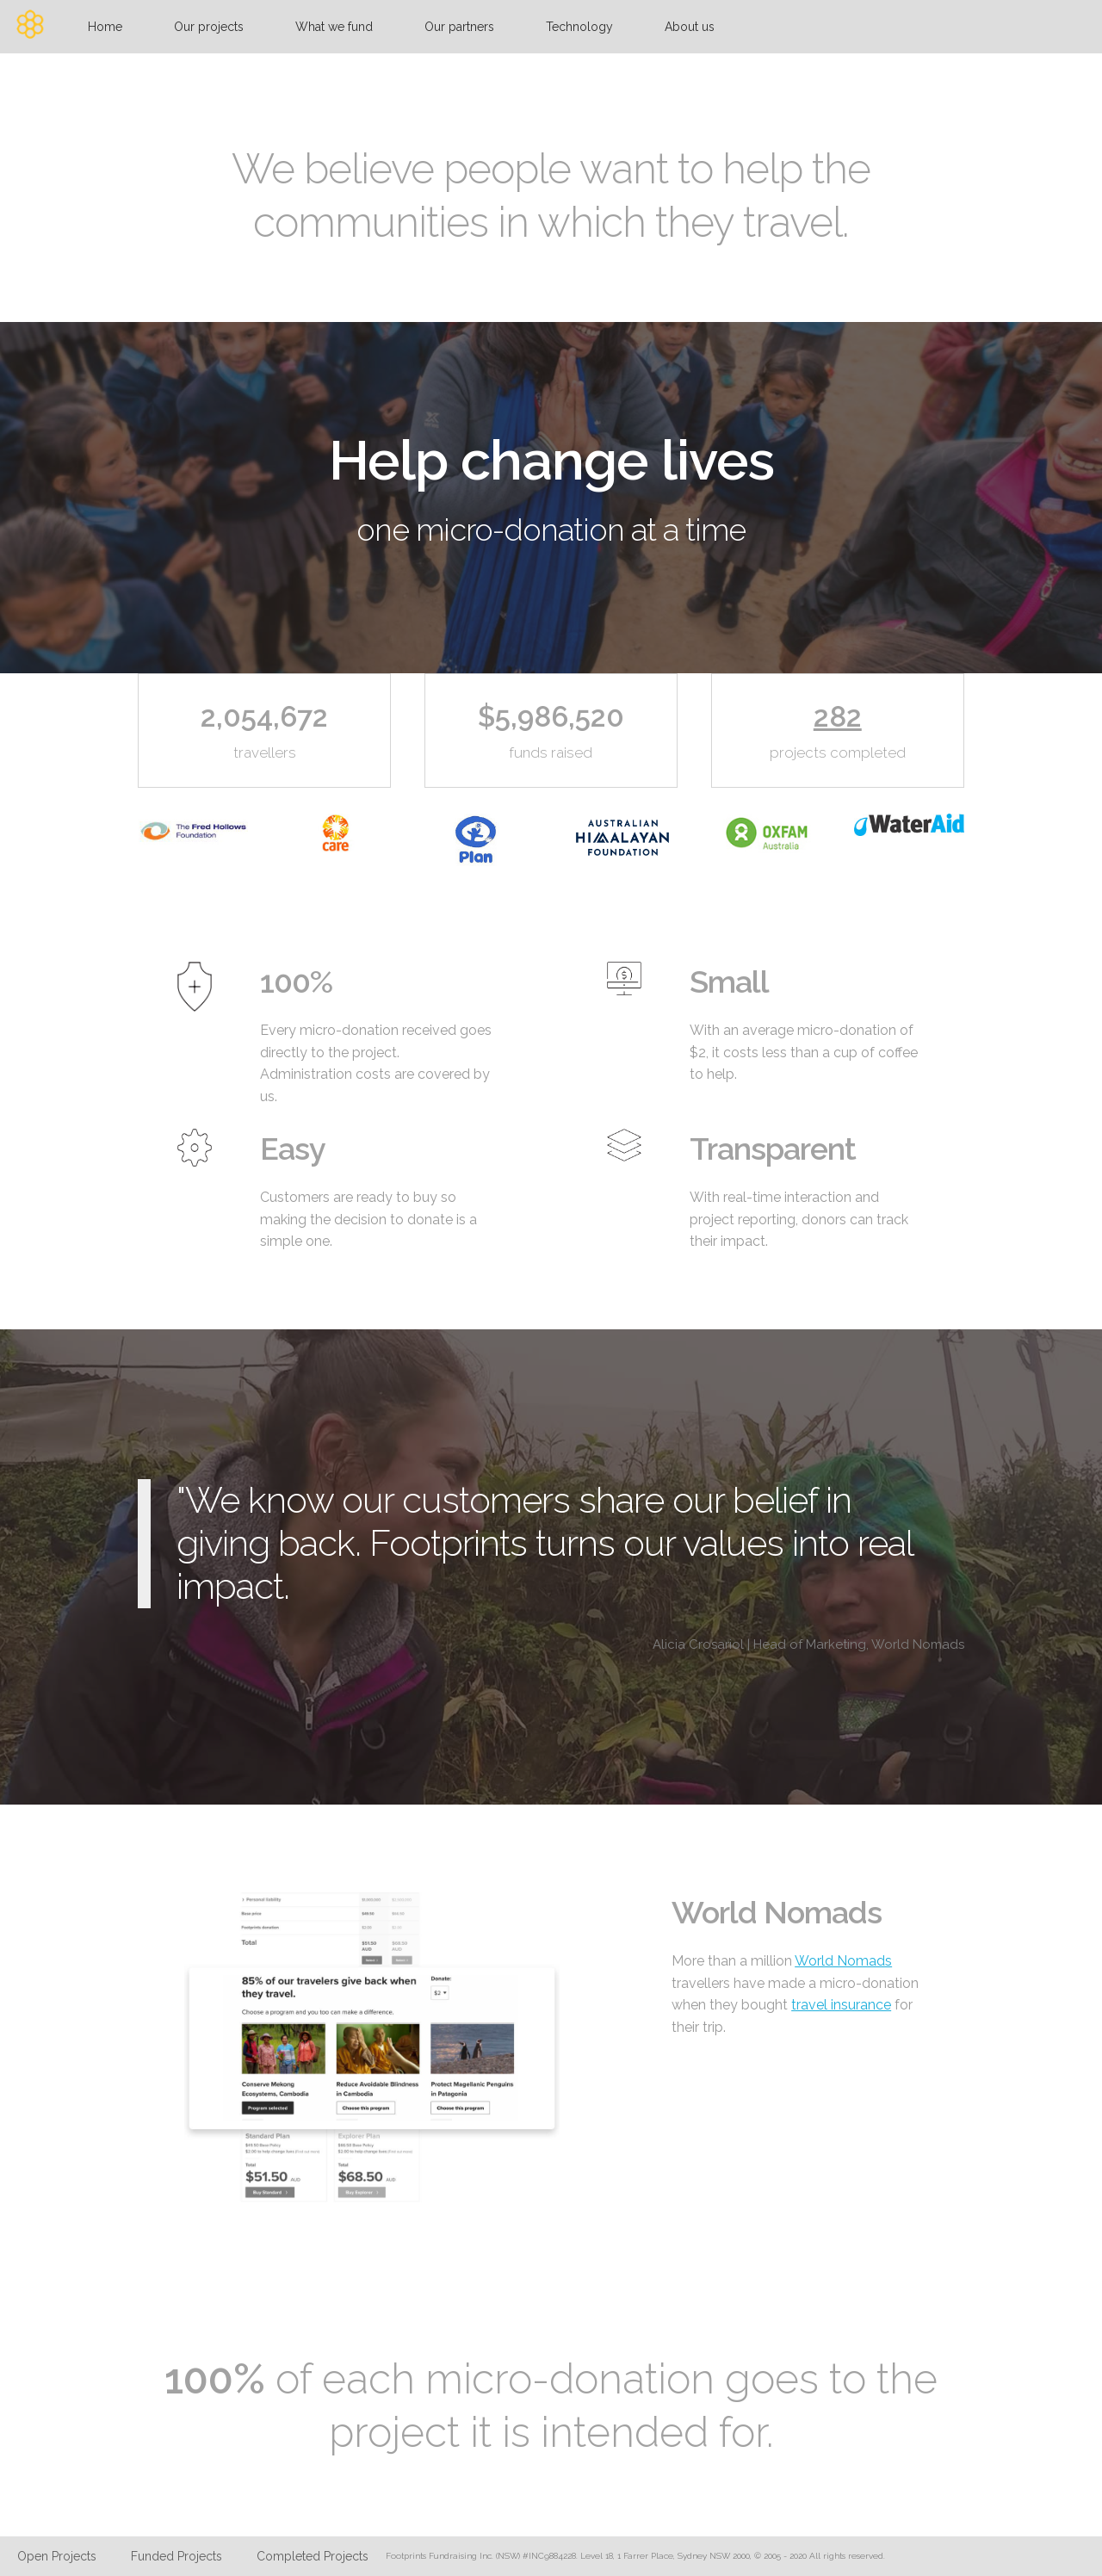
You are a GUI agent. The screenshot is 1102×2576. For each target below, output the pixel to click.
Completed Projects (312, 2556)
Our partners (459, 27)
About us (690, 27)
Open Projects (56, 2556)
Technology (579, 27)
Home (105, 27)
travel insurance (841, 2005)
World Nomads (843, 1961)
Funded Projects (176, 2556)
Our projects (209, 27)
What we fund (334, 27)
